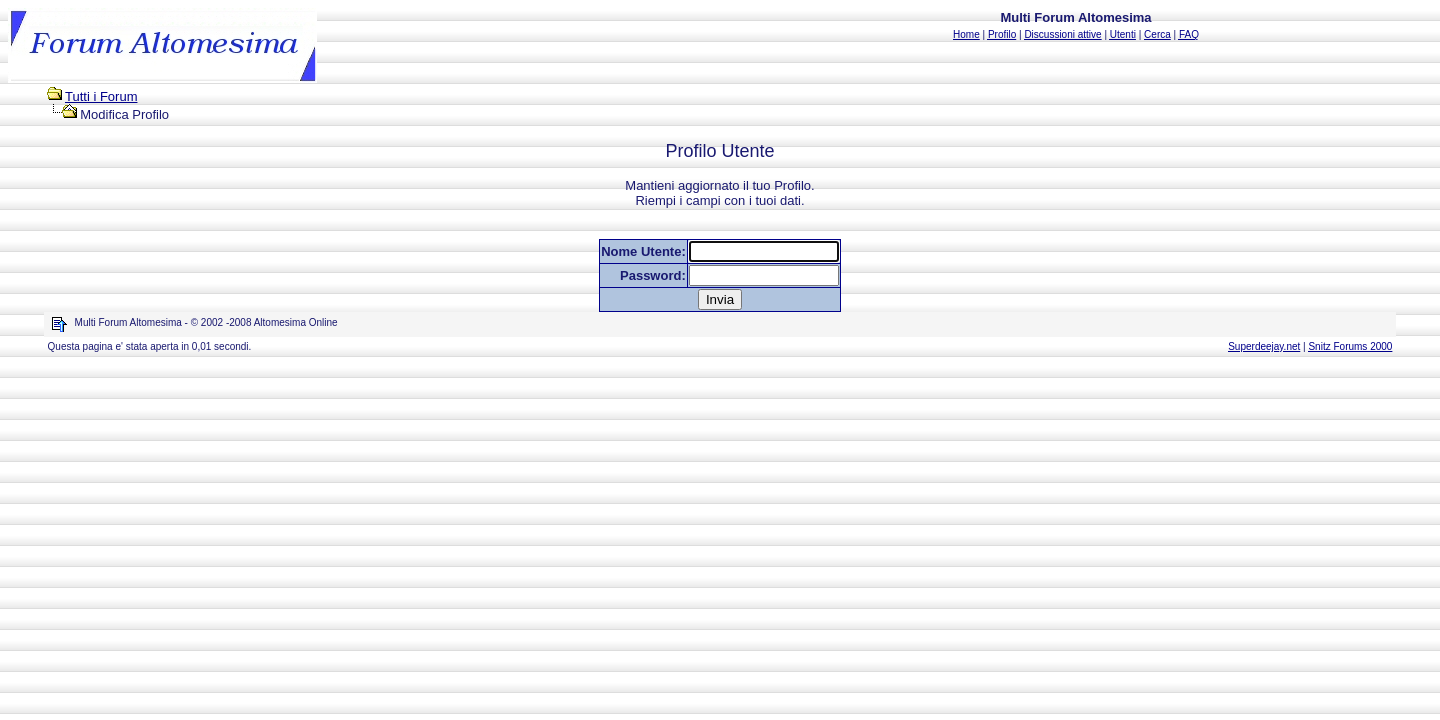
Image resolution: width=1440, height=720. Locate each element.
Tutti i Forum (101, 96)
